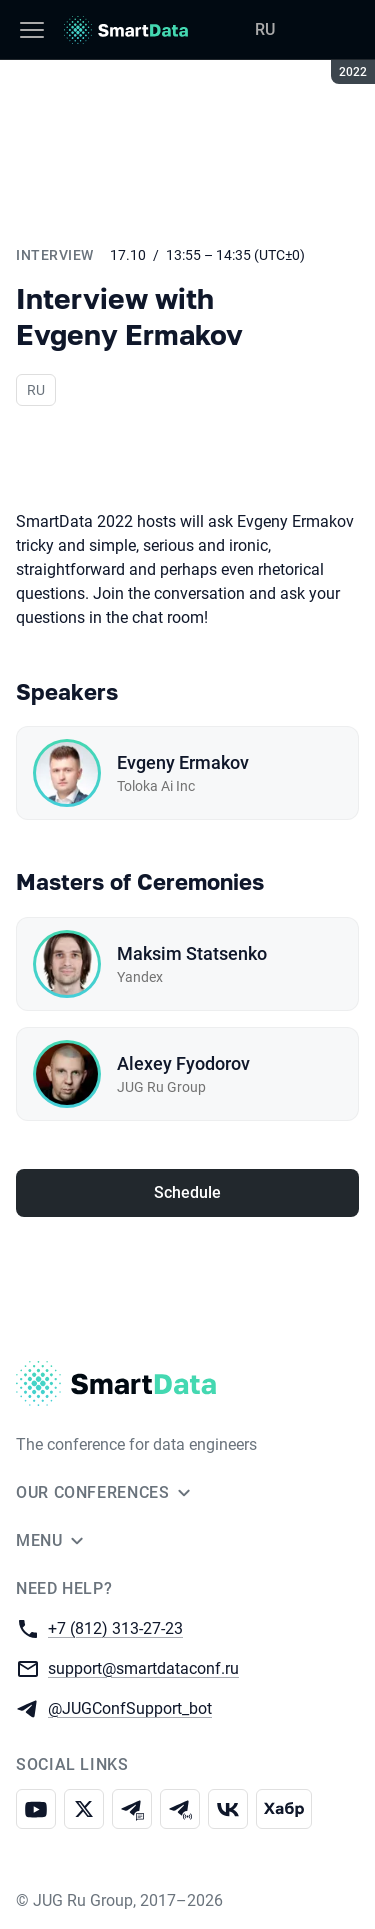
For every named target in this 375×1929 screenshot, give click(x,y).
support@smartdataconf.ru (143, 1667)
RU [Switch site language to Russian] (265, 29)
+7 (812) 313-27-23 (115, 1627)
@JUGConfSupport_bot (130, 1707)
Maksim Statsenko (192, 953)
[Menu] (32, 30)
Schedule (187, 1192)
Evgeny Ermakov (183, 762)
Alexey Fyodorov (183, 1063)
